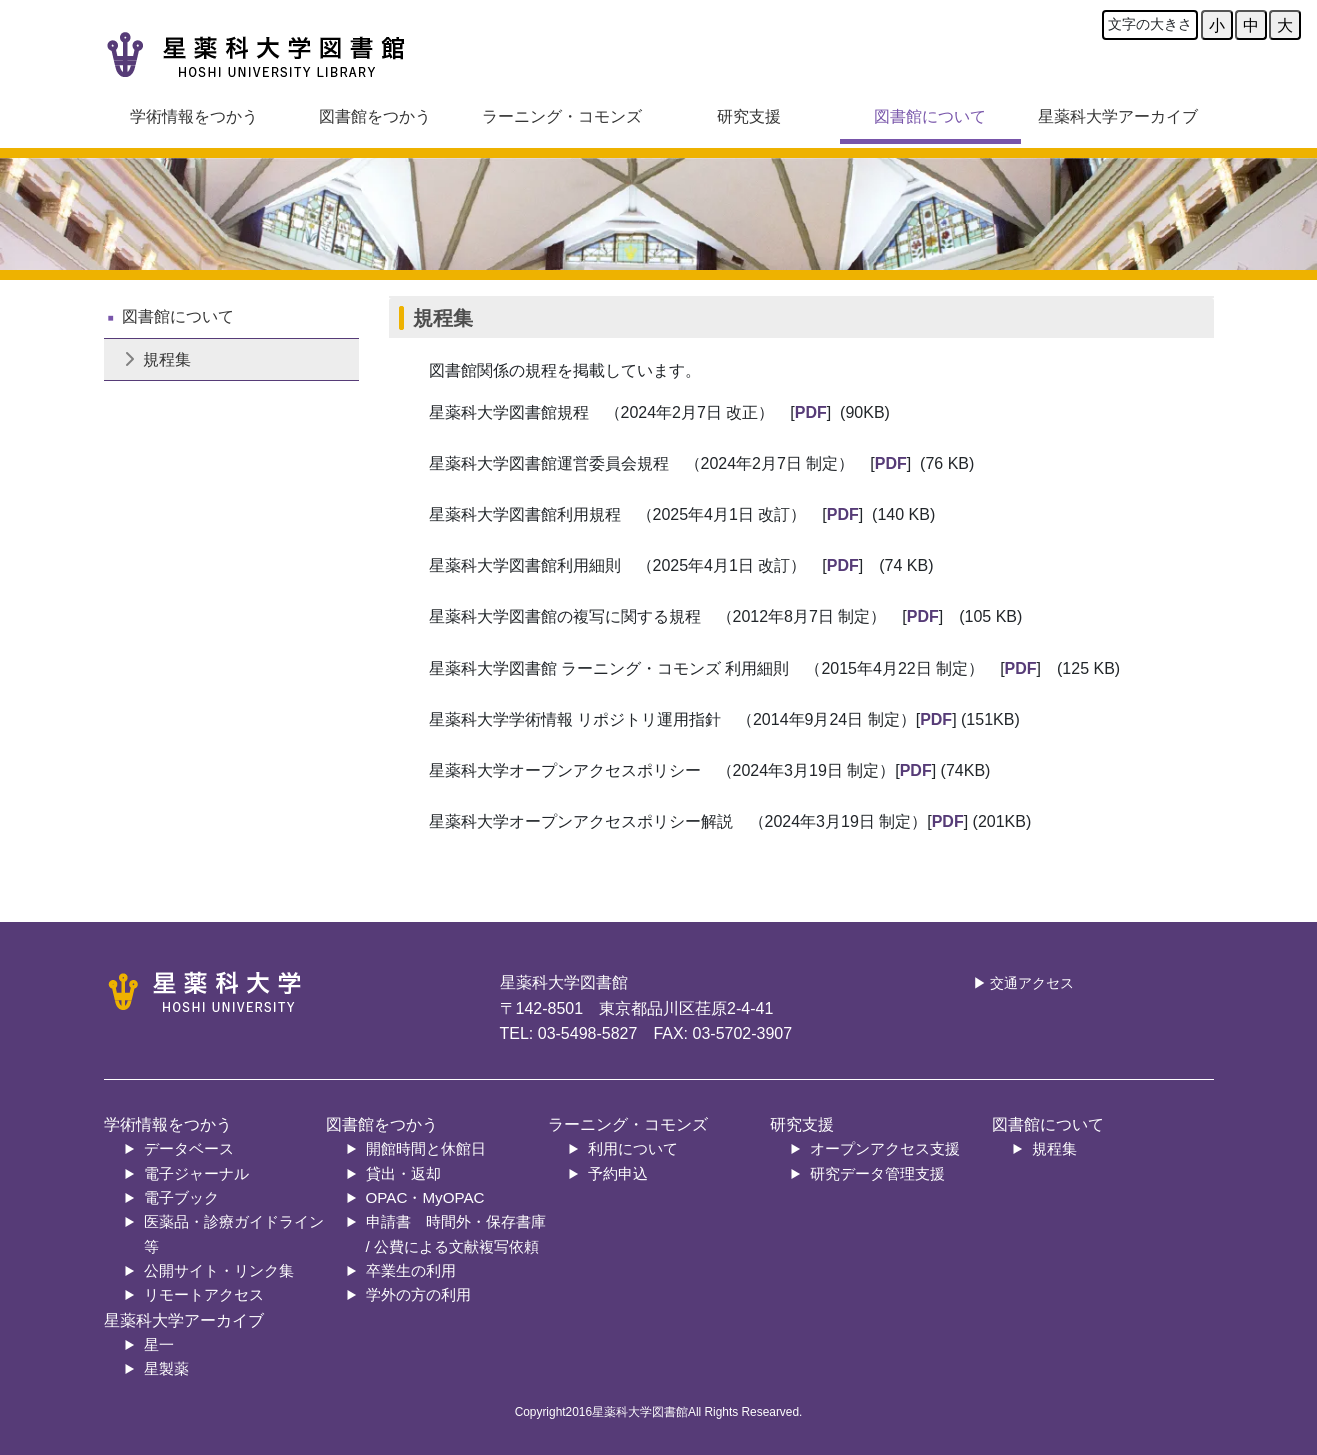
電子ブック (181, 1197)
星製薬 (166, 1368)
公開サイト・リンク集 (219, 1270)
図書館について (930, 116)
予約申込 (618, 1173)
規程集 (157, 359)
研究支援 (749, 116)
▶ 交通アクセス (1024, 983)
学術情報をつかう (194, 116)
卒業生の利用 (411, 1270)
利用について (633, 1148)
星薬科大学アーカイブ (1118, 116)
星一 (159, 1344)
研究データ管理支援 (877, 1173)
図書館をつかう (375, 116)
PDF (811, 412)
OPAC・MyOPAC (425, 1197)
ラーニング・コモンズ (562, 116)
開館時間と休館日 (426, 1148)
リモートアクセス (204, 1294)
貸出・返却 (403, 1173)
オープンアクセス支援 (885, 1148)
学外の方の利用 (418, 1294)
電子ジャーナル (196, 1173)
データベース (189, 1148)
